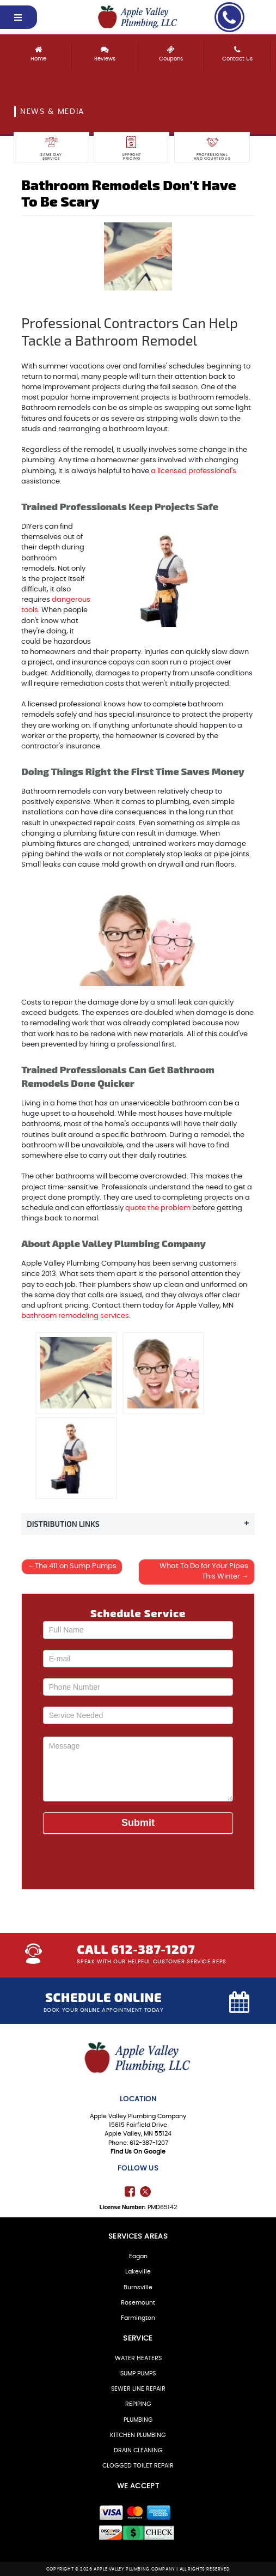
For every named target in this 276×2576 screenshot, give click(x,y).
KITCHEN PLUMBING (138, 2435)
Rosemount (138, 2302)
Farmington (138, 2317)
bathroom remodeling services (75, 1316)
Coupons (171, 51)
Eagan (138, 2256)
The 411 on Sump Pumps (75, 1566)
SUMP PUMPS (138, 2373)
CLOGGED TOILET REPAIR (138, 2465)
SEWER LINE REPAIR (138, 2389)
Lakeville (138, 2272)
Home (38, 51)
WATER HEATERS (138, 2358)
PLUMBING (138, 2419)
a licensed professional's (193, 471)
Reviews (104, 51)
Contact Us (237, 51)
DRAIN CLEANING (138, 2450)
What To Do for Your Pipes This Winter (204, 1572)
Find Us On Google (138, 2151)
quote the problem (158, 1208)
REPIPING (138, 2404)
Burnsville (138, 2287)
